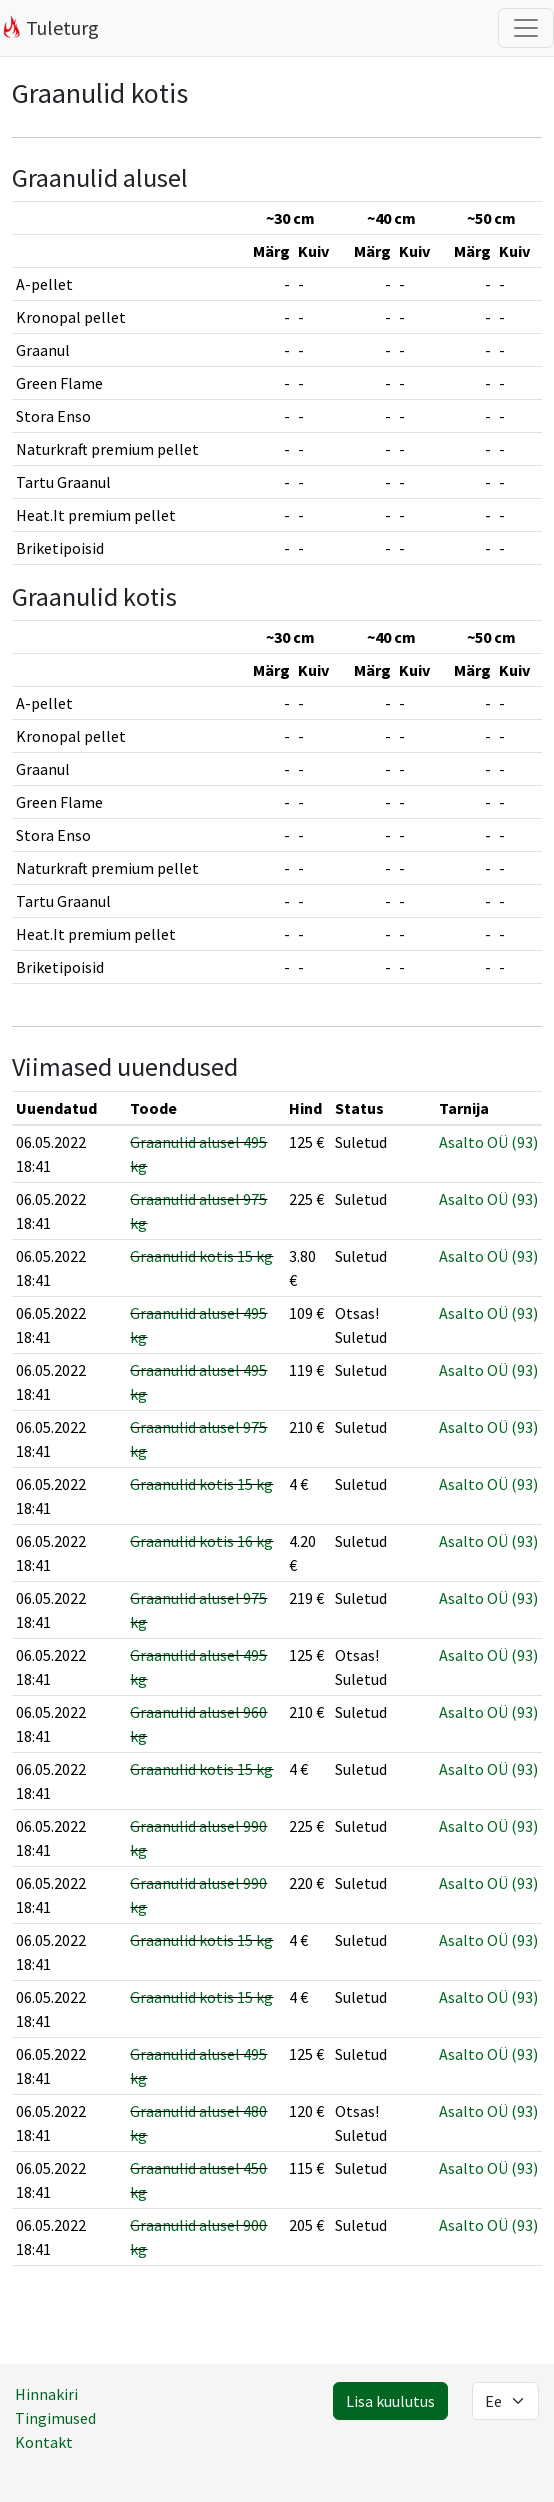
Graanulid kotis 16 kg (201, 1541)
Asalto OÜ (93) (488, 1142)
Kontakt (44, 2442)
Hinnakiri (46, 2394)
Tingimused (55, 2418)
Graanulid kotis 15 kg (201, 1256)
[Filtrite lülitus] (526, 28)
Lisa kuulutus (390, 2401)
